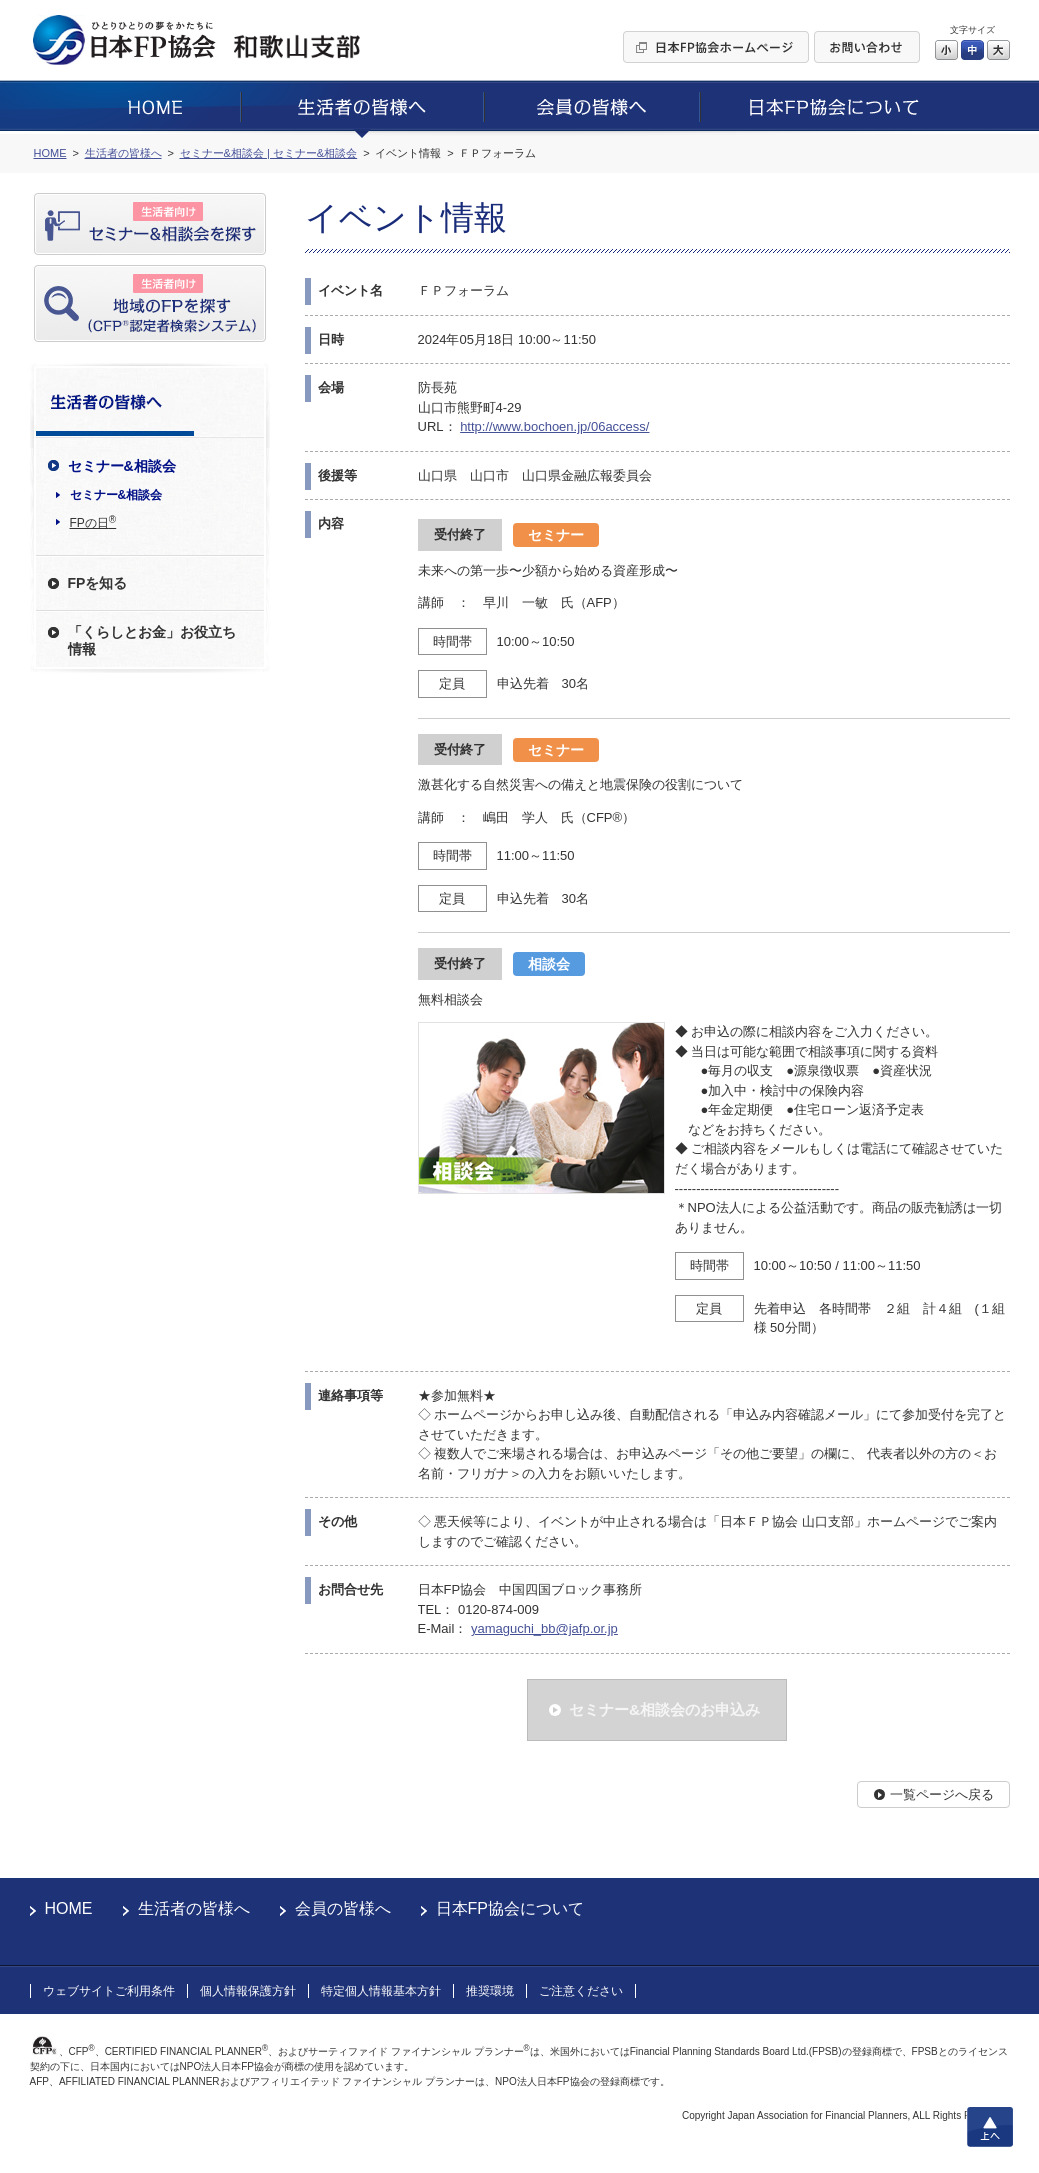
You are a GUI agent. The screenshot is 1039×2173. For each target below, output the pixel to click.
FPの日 (93, 522)
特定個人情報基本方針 (381, 1991)
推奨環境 (490, 1991)
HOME (69, 1908)
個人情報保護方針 (248, 1991)
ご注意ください (581, 1991)
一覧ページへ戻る (942, 1794)
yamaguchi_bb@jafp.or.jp (544, 1628)
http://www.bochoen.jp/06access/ (554, 426)
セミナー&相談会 (116, 495)
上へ (990, 2127)
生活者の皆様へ (194, 1908)
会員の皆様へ (343, 1908)
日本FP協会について (510, 1908)
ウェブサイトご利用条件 (109, 1991)
